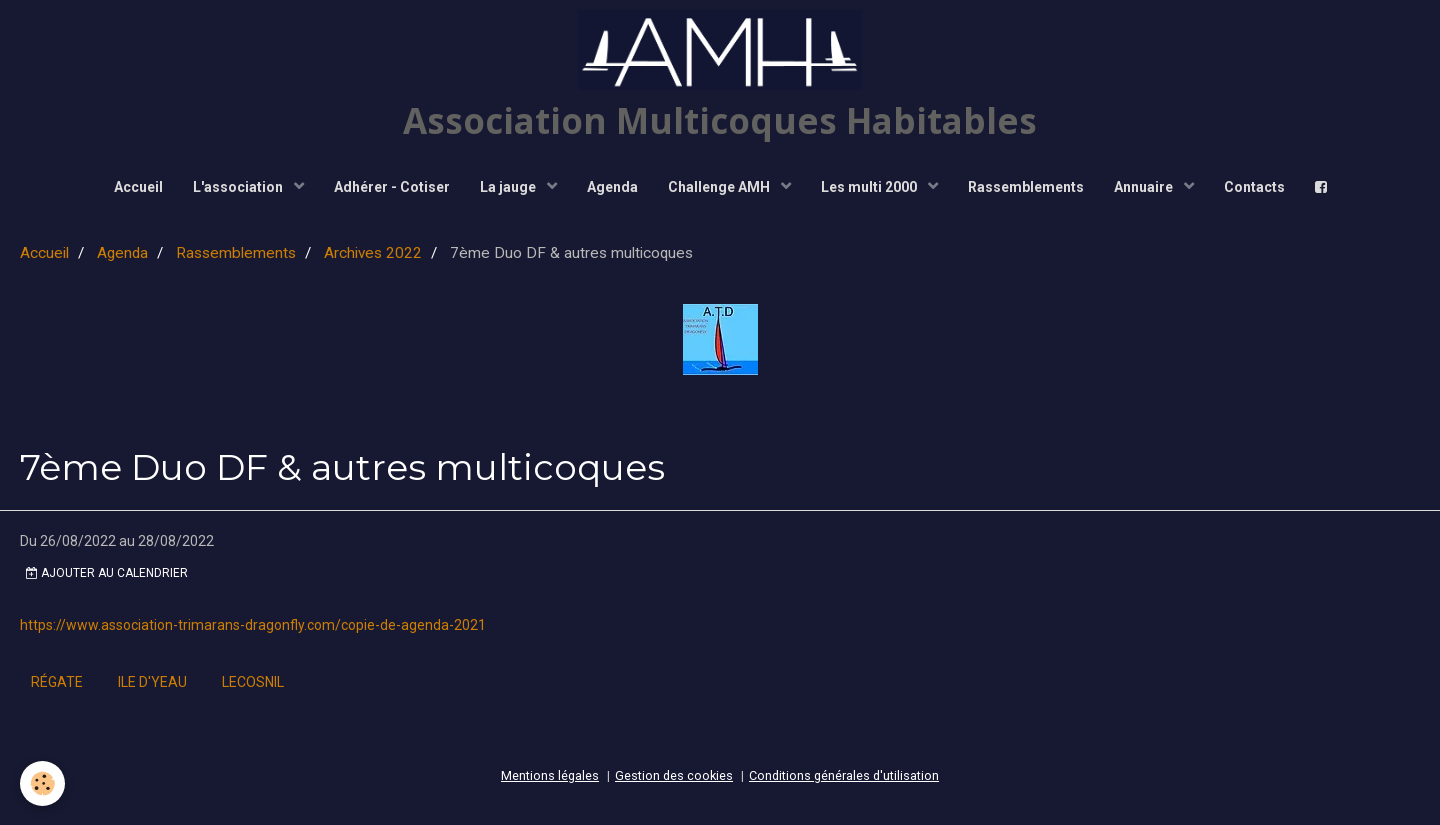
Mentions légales (550, 775)
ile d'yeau (152, 682)
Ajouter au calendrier (107, 573)
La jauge (509, 187)
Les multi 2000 (870, 187)
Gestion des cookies (674, 775)
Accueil (138, 187)
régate (57, 682)
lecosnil (253, 682)
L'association (239, 187)
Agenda (612, 187)
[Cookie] (42, 783)
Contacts (1254, 187)
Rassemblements (1026, 187)
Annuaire (1145, 187)
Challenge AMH (720, 187)
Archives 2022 (373, 253)
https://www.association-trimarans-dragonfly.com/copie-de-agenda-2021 (253, 625)
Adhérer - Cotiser (392, 187)
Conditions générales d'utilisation (844, 775)
